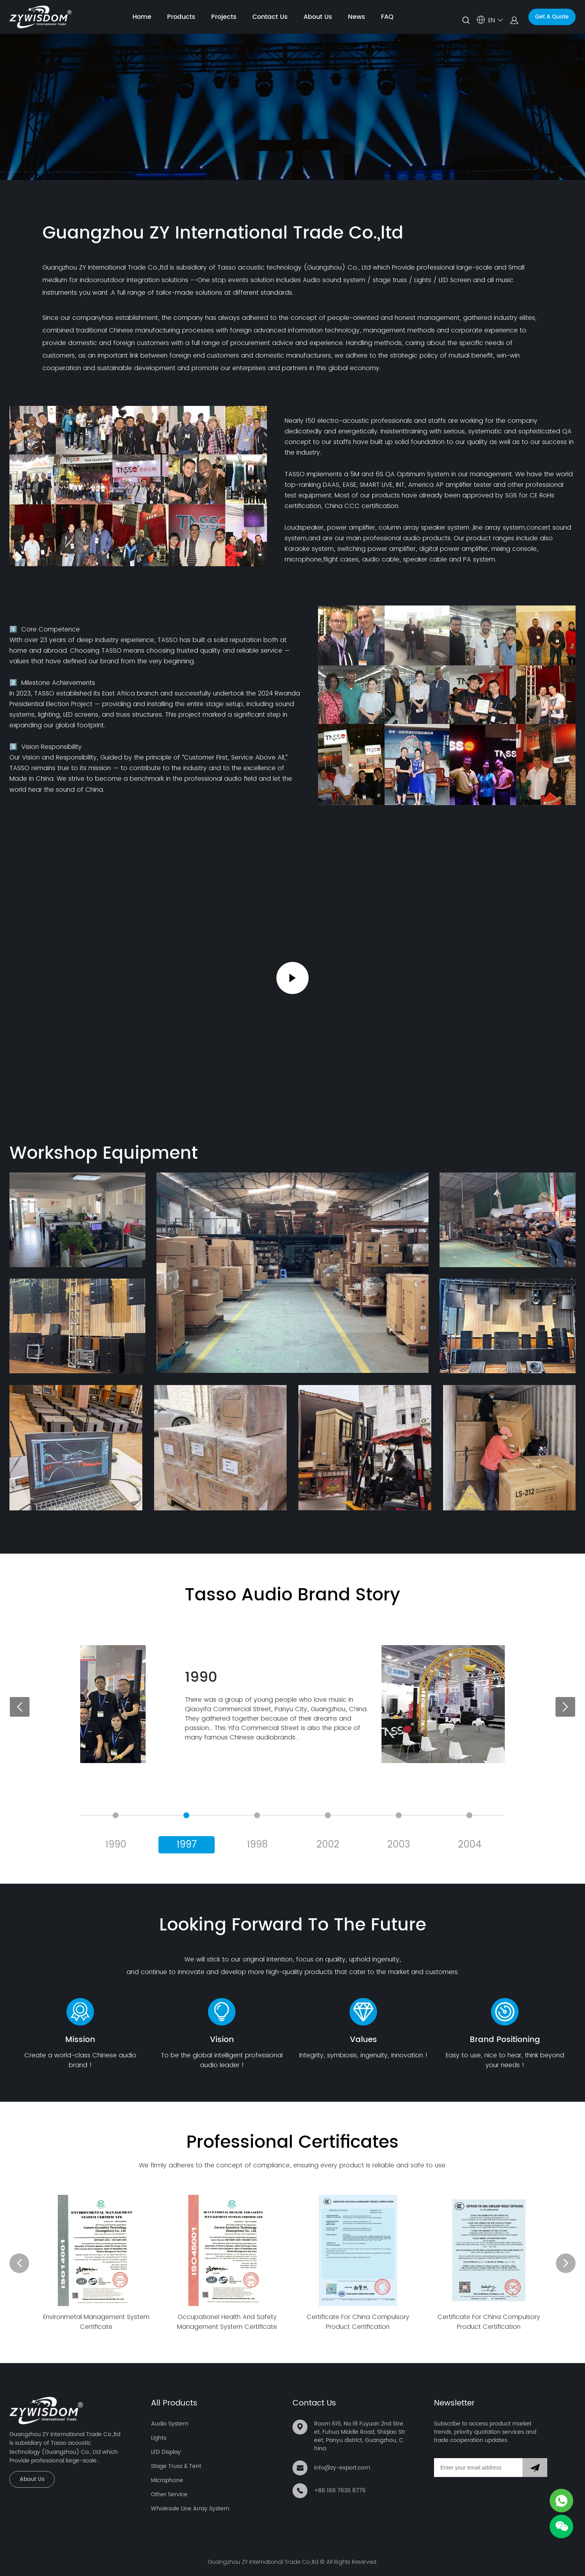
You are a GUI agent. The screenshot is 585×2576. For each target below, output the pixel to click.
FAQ (387, 17)
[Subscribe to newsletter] (534, 2467)
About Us (318, 17)
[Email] (478, 2467)
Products (181, 17)
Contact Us (270, 17)
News (356, 17)
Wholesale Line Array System (190, 2508)
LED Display (166, 2452)
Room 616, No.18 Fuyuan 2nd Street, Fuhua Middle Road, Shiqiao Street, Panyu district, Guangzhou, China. (359, 2436)
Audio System (169, 2423)
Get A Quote (552, 16)
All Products (174, 2403)
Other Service (169, 2494)
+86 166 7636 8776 (340, 2490)
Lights (158, 2437)
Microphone (167, 2480)
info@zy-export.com (342, 2468)
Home (141, 17)
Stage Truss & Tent (176, 2466)
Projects (224, 17)
